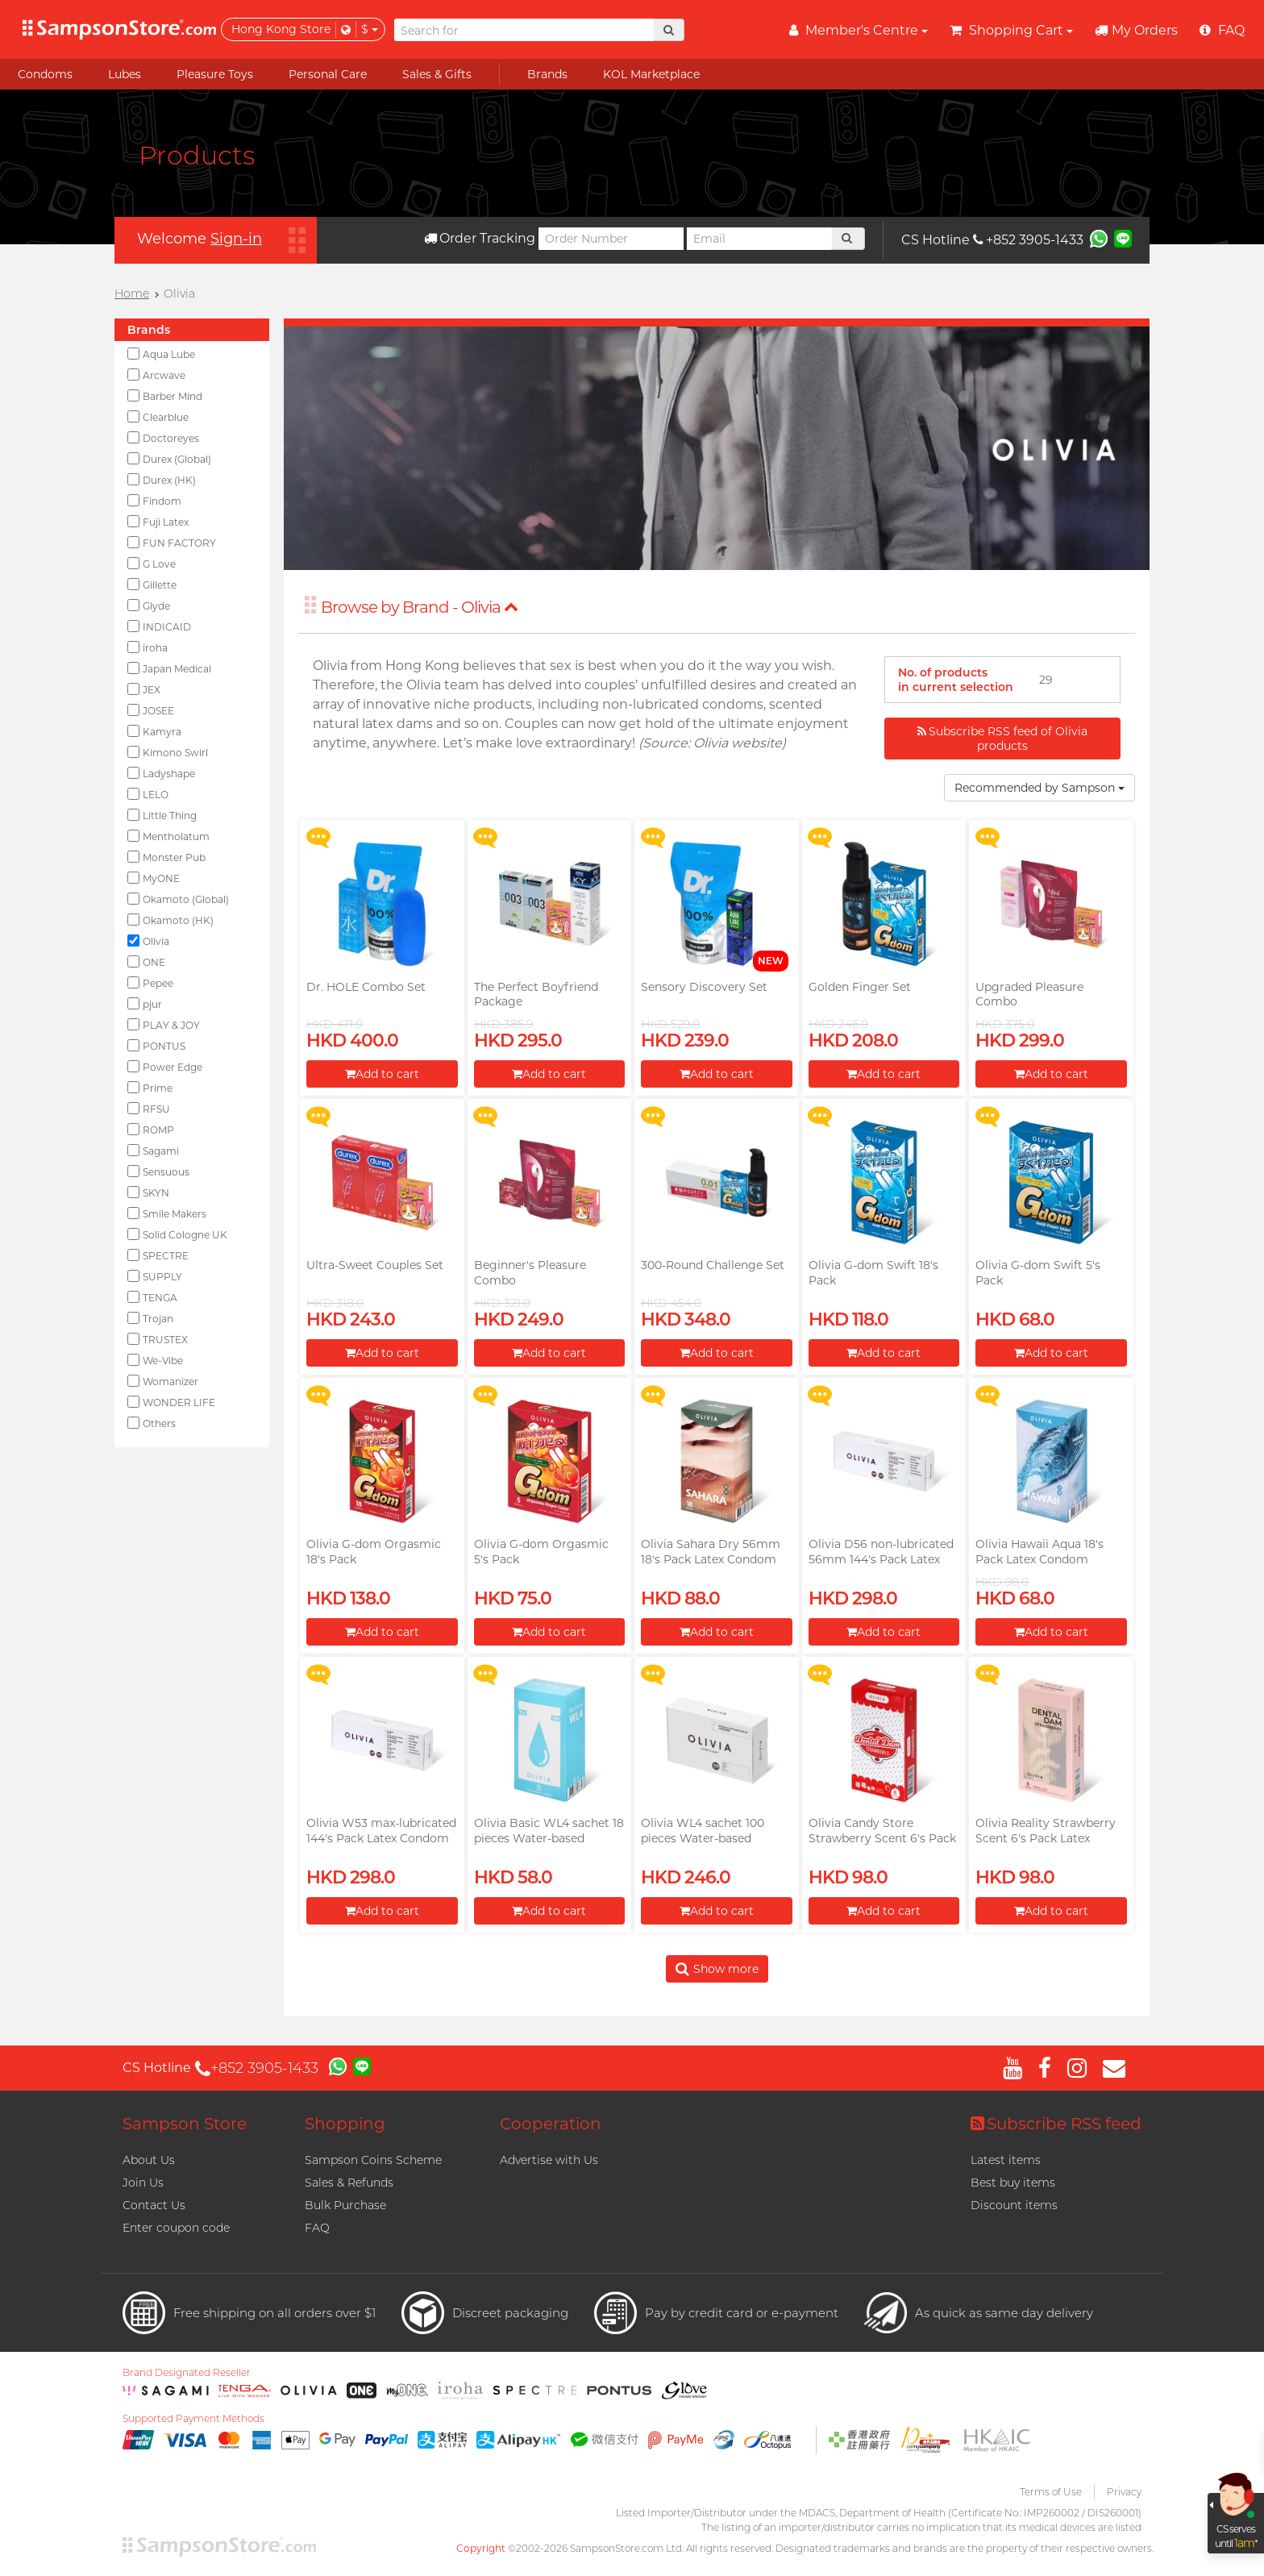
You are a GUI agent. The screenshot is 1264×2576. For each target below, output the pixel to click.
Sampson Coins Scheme (373, 2160)
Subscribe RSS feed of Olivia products (1002, 738)
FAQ (317, 2227)
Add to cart (382, 1074)
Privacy (1124, 2492)
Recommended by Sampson (1039, 787)
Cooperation (550, 2123)
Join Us (143, 2182)
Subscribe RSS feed (1056, 2123)
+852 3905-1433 (1028, 240)
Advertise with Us (549, 2160)
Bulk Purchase (345, 2205)
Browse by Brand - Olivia (419, 607)
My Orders (1136, 30)
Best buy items (1013, 2182)
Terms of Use (1051, 2492)
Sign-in (236, 239)
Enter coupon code (176, 2227)
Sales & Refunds (349, 2182)
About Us (149, 2160)
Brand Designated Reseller (187, 2373)
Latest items (1006, 2160)
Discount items (1014, 2205)
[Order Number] (611, 238)
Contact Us (154, 2205)
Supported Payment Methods (193, 2419)
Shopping (345, 2123)
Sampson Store (185, 2123)
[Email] (759, 238)
